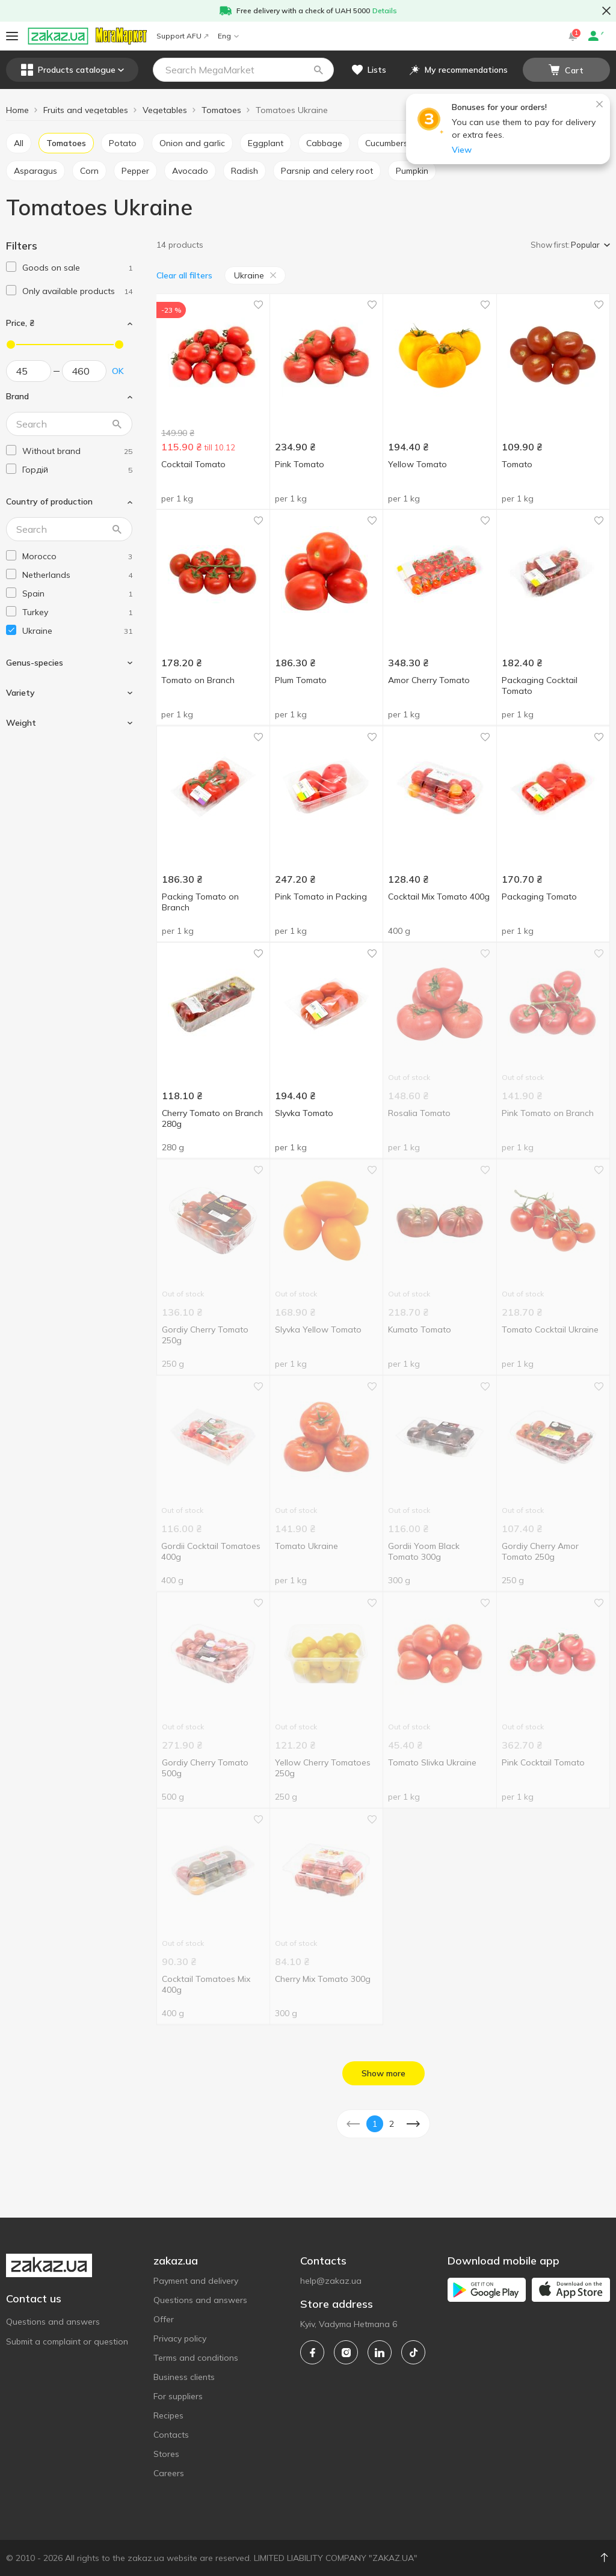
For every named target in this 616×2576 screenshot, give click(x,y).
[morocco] (77, 556)
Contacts (171, 2434)
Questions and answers (53, 2321)
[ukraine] (77, 631)
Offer (163, 2319)
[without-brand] (77, 451)
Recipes (168, 2415)
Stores (166, 2454)
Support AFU (182, 35)
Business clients (184, 2377)
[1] (77, 268)
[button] (318, 70)
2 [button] (391, 2123)
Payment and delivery (195, 2280)
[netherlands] (77, 575)
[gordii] (77, 470)
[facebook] (312, 2352)
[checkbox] (11, 267)
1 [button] (374, 2123)
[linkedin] (380, 2352)
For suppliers (178, 2396)
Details (384, 10)
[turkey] (77, 612)
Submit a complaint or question (67, 2341)
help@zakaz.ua (331, 2280)
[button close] (606, 10)
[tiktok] (413, 2352)
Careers (168, 2473)
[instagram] (346, 2352)
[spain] (77, 593)
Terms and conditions (195, 2357)
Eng (228, 35)
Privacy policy (179, 2338)
